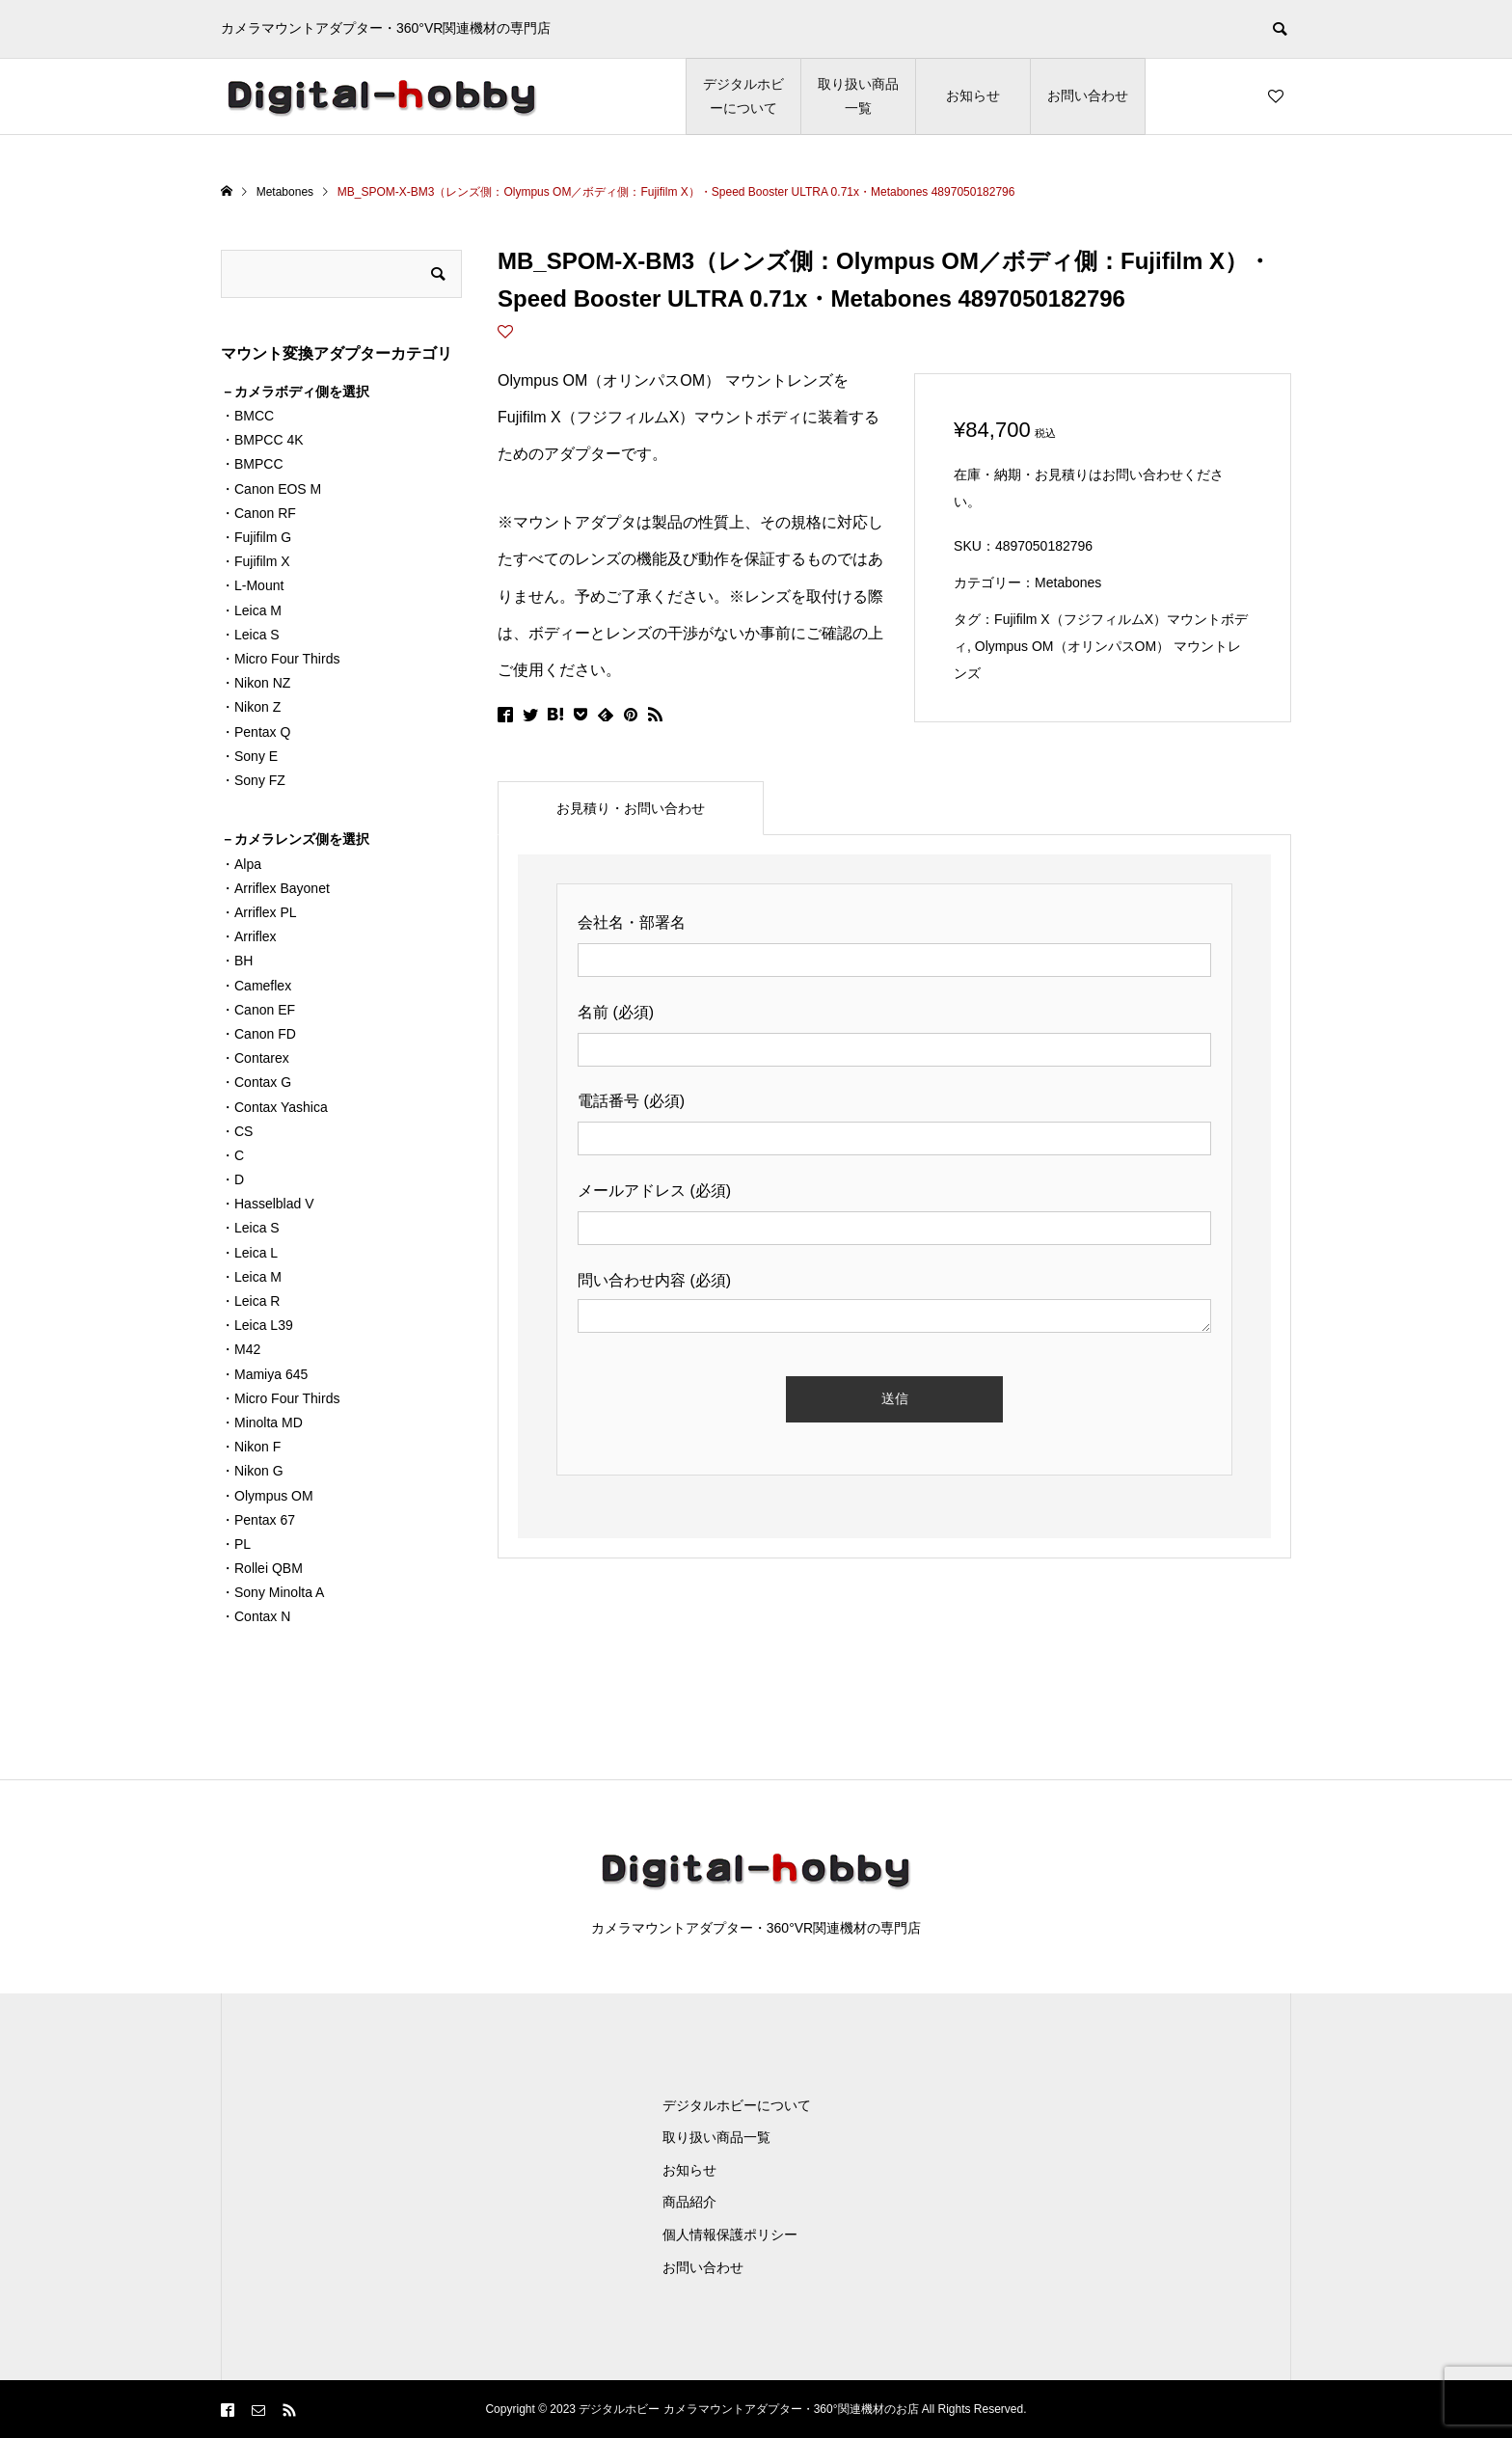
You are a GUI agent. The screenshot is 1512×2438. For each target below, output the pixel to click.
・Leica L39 (257, 1325)
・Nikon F (251, 1446)
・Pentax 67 (258, 1520)
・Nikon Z (251, 707)
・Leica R (250, 1301)
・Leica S (250, 634)
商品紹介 (689, 2201)
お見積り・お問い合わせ (630, 808)
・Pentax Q (255, 732)
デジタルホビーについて (743, 96)
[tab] (631, 808)
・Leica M (251, 610)
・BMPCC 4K (262, 439)
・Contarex (255, 1058)
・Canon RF (258, 513)
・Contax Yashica (274, 1107)
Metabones (1068, 582)
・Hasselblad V (267, 1203)
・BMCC (247, 415)
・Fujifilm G (256, 537)
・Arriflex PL (259, 912)
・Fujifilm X (255, 561)
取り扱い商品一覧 (858, 96)
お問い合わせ (1087, 95)
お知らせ (973, 95)
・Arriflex (249, 936)
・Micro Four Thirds (280, 658)
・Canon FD (258, 1034)
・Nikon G (252, 1470)
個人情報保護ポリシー (729, 2234)
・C (232, 1155)
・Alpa (241, 864)
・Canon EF (258, 1009)
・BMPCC (252, 464)
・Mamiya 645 (264, 1374)
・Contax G (256, 1082)
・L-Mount (252, 585)
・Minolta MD (262, 1422)
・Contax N (255, 1616)
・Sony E (249, 756)
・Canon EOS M (271, 489)
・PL (236, 1544)
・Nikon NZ (255, 683)
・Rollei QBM (262, 1568)
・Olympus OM (267, 1495)
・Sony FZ (253, 780)
